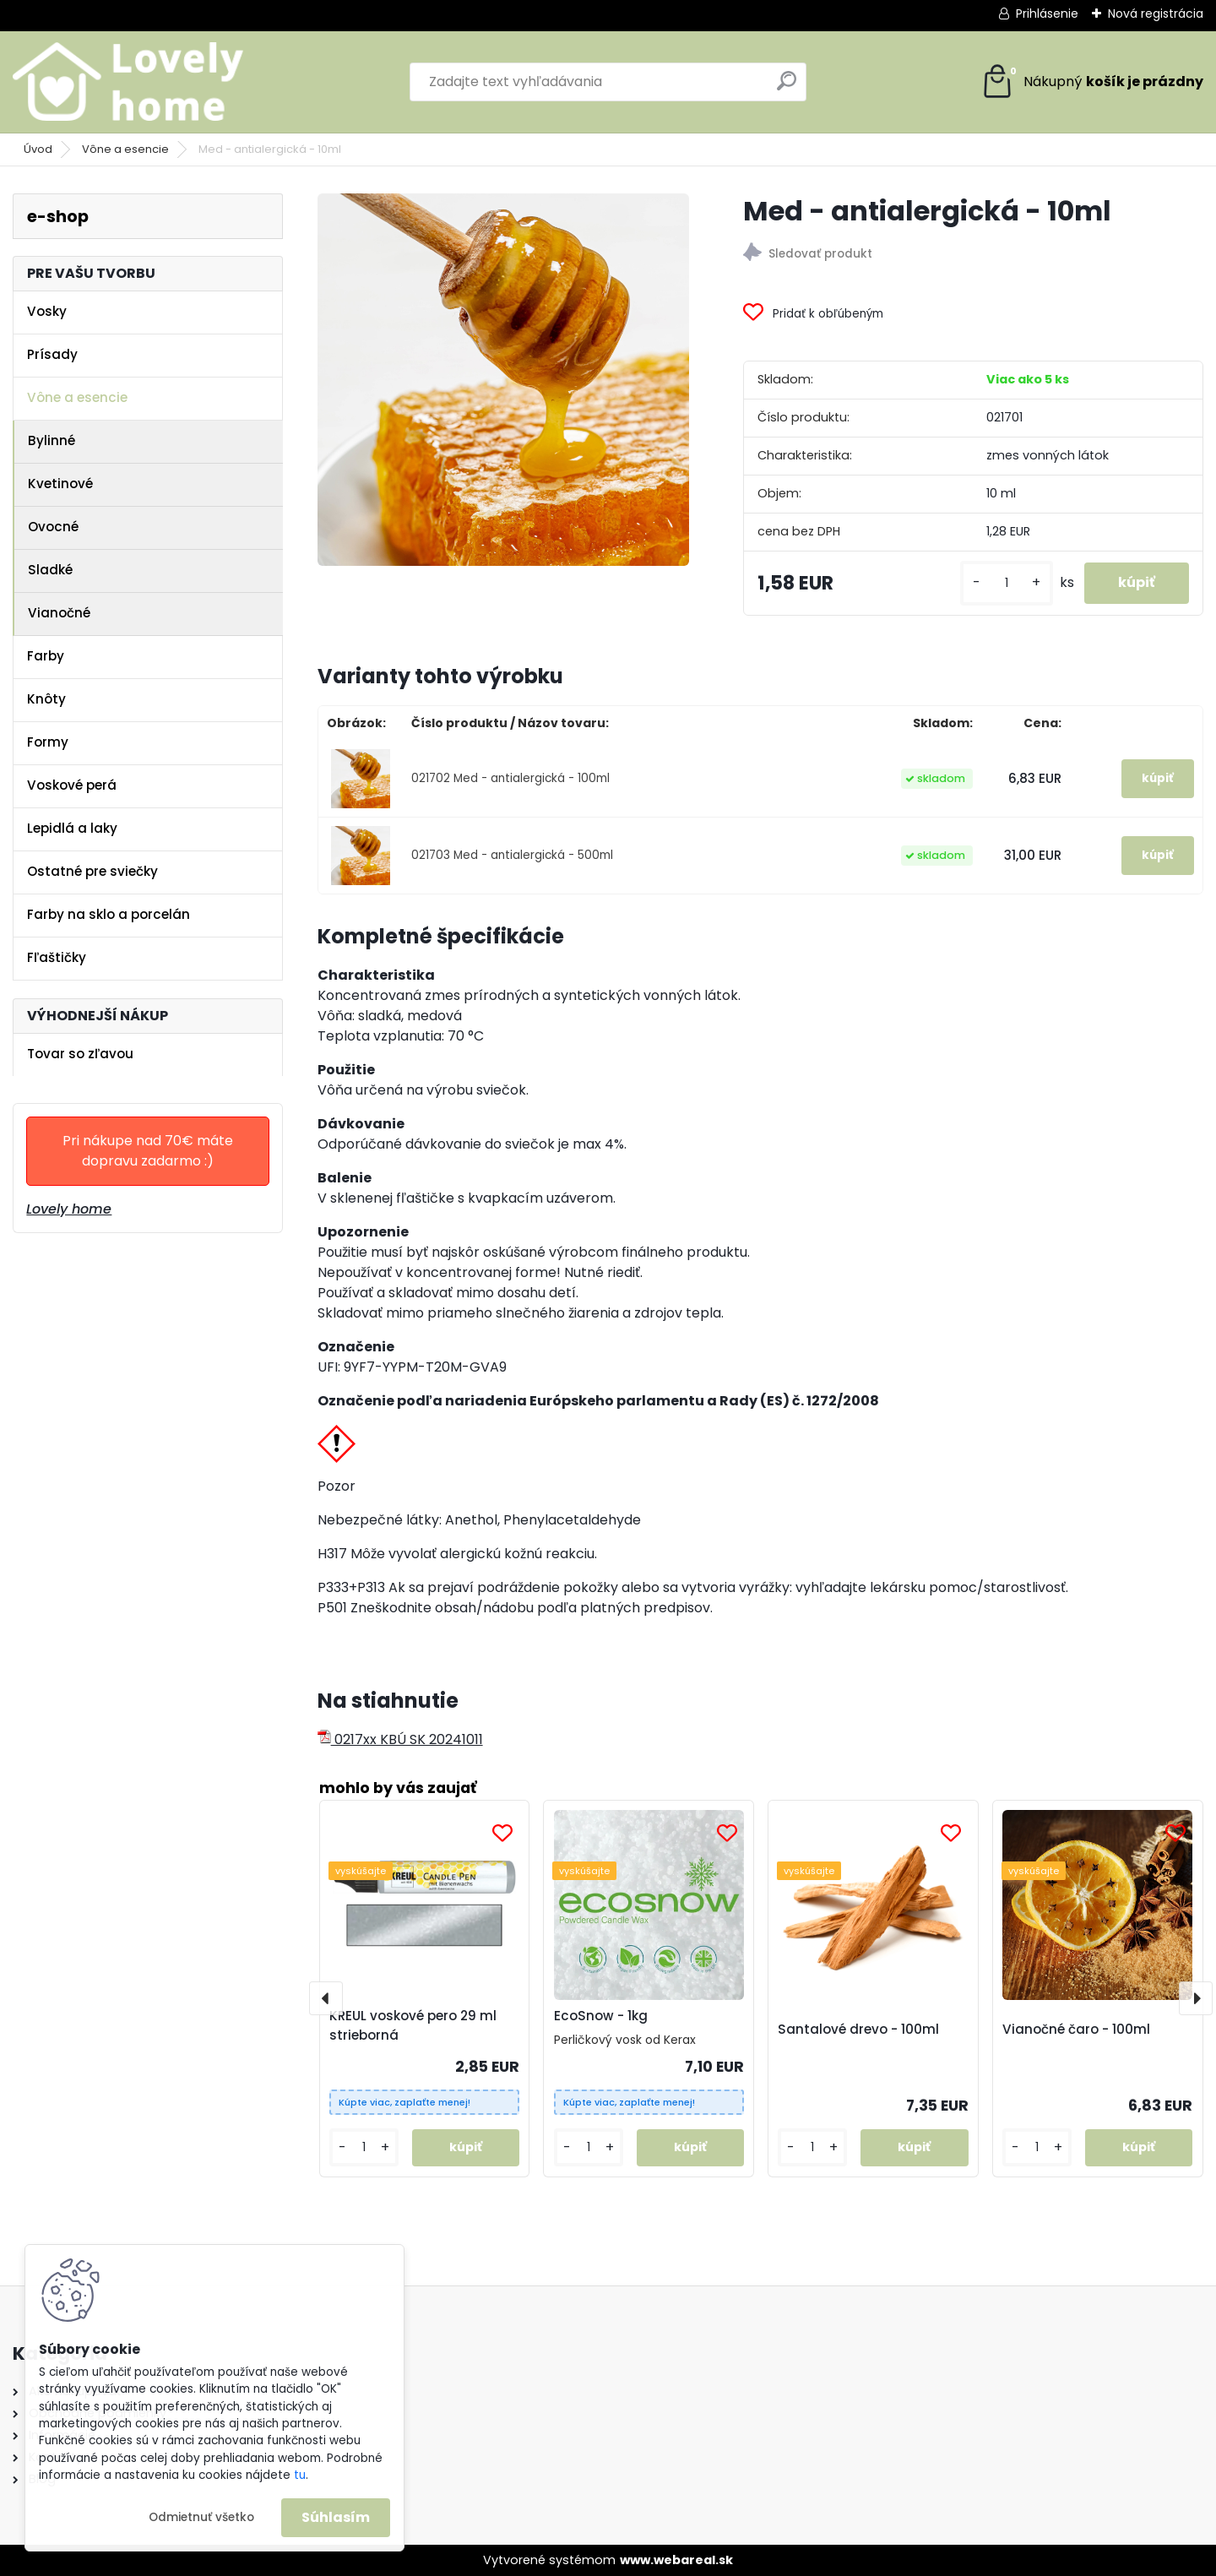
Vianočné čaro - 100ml (1076, 2029)
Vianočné (59, 613)
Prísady (52, 354)
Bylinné (51, 440)
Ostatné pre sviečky (92, 871)
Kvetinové (60, 483)
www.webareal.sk (676, 2560)
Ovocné (53, 526)
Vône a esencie (125, 149)
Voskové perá (72, 785)
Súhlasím (335, 2517)
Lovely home (68, 1209)
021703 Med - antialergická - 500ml (512, 855)
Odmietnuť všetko (201, 2517)
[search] (786, 87)
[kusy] (1007, 583)
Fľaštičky (56, 957)
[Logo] (129, 82)
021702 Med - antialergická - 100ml (510, 778)
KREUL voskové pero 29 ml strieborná (413, 2025)
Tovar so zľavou (80, 1053)
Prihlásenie (1047, 13)
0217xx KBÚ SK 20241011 (400, 1739)
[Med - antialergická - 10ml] (503, 379)
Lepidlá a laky (72, 828)
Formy (47, 742)
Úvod (38, 149)
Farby (45, 656)
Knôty (46, 699)
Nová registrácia (1155, 13)
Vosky (47, 311)
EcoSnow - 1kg (601, 2015)
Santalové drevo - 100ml (858, 2029)
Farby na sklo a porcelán (108, 914)
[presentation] (326, 1998)
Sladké (50, 570)
